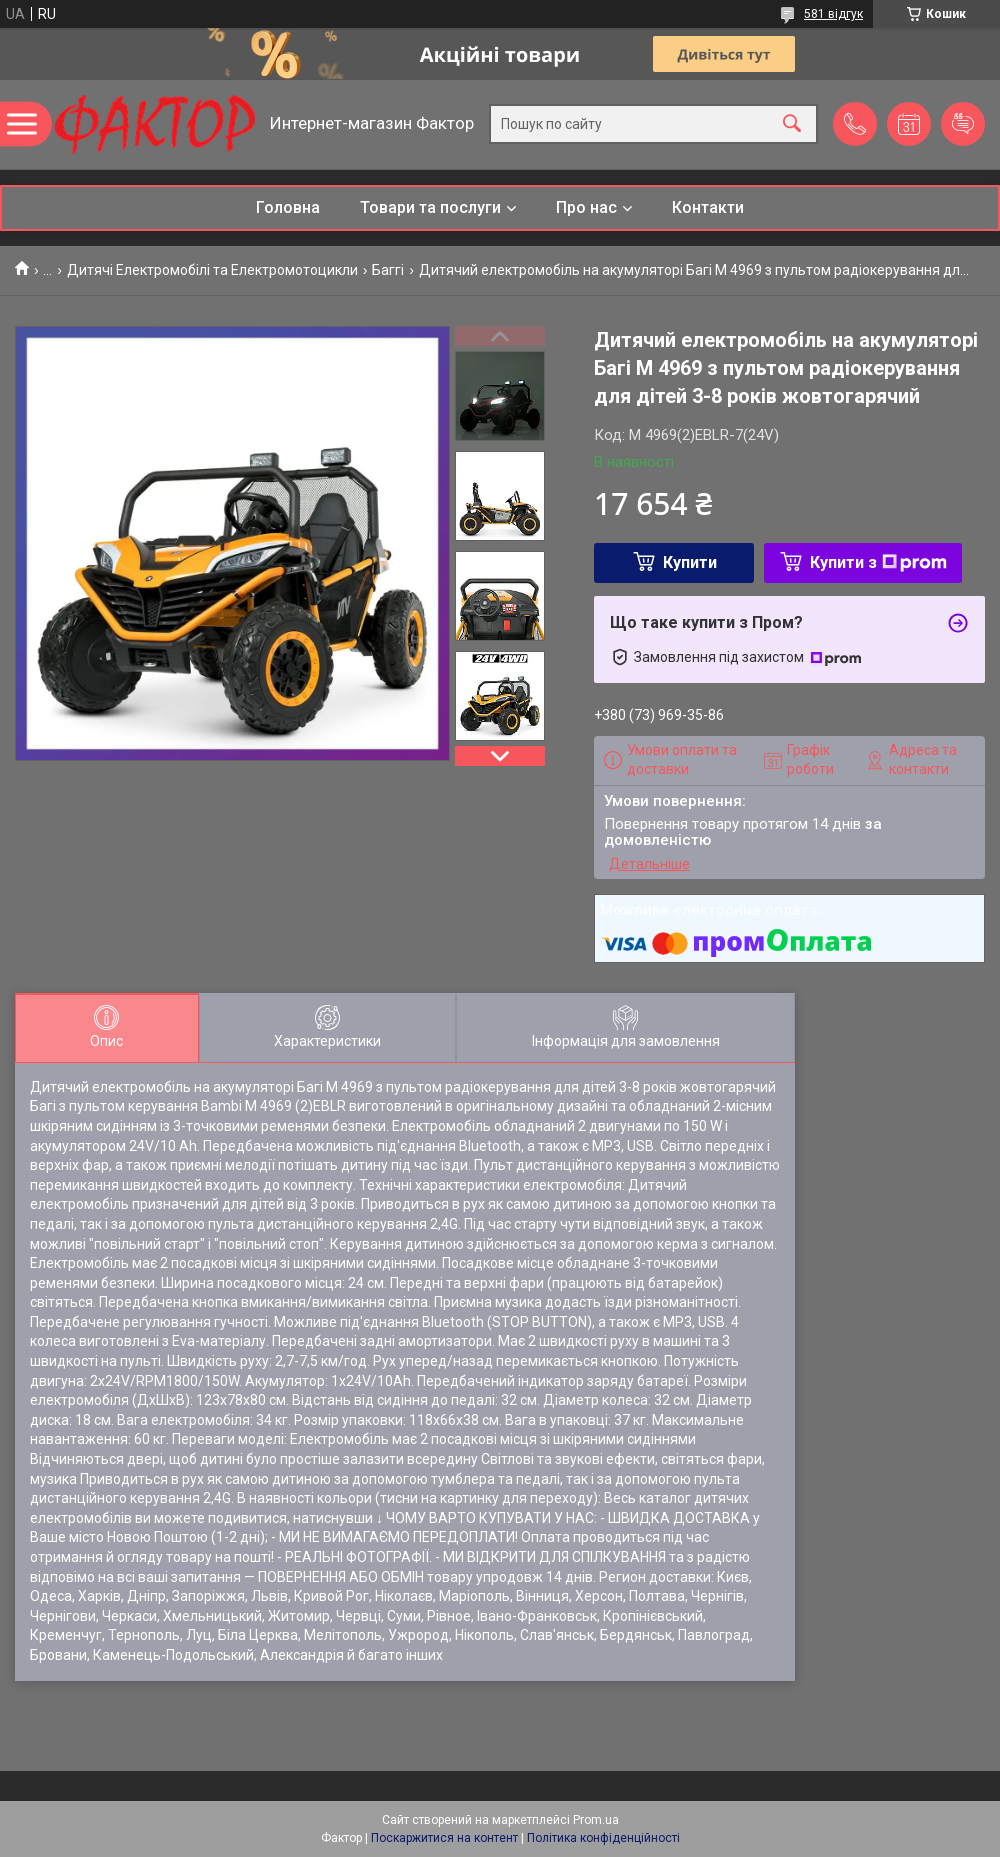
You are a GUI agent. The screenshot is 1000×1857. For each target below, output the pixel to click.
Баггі (388, 270)
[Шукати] (792, 124)
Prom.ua (596, 1820)
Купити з (878, 562)
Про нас (586, 207)
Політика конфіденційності (603, 1838)
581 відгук (833, 14)
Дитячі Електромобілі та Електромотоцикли (212, 270)
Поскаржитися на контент (444, 1838)
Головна (288, 207)
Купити (690, 562)
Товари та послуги (430, 207)
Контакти (708, 207)
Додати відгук (963, 124)
